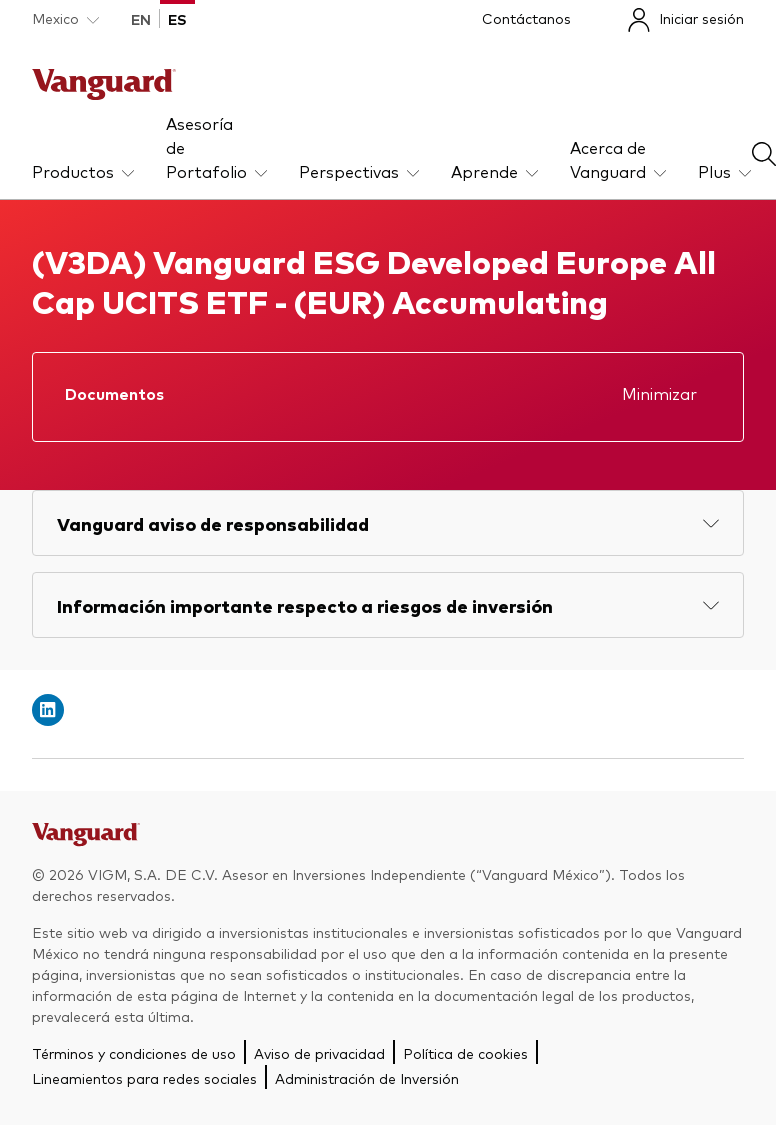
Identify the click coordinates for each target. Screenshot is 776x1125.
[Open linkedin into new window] (48, 710)
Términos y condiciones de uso (134, 1053)
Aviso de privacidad (319, 1053)
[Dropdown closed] (65, 18)
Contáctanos (526, 18)
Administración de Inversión (367, 1078)
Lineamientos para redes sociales (144, 1078)
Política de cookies (465, 1053)
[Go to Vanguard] (86, 840)
